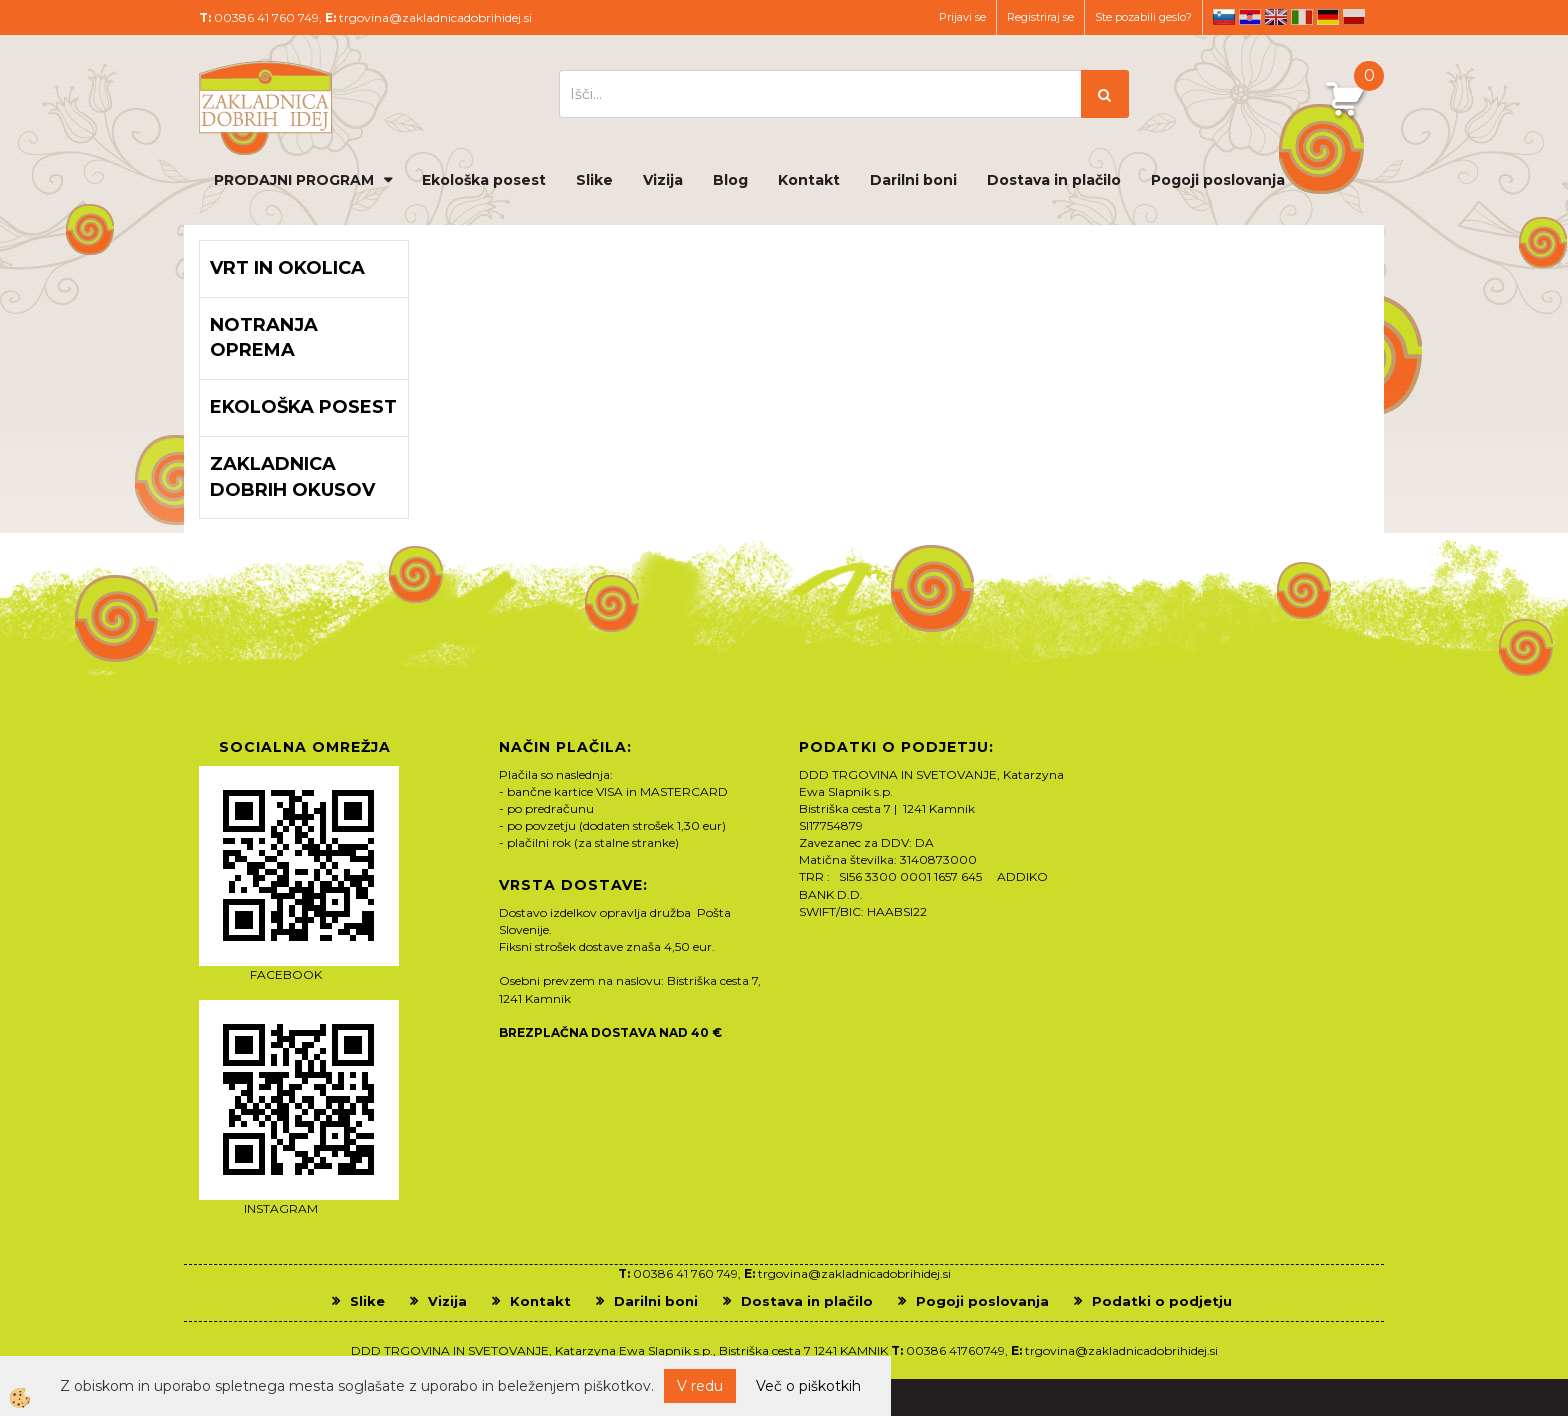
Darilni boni (913, 180)
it (1302, 17)
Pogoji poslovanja (1218, 180)
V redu (700, 1386)
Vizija (663, 180)
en (1276, 17)
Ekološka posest (484, 180)
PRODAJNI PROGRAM (294, 180)
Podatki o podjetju (1162, 1301)
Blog (730, 180)
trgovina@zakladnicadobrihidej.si (435, 17)
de (1328, 17)
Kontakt (809, 180)
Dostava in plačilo (1054, 180)
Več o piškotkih (808, 1386)
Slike (594, 180)
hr (1250, 17)
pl (1354, 17)
